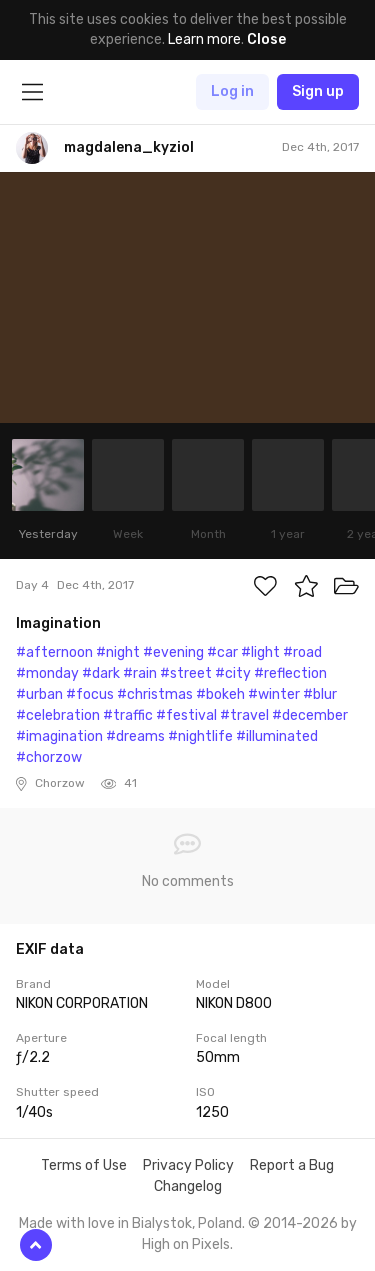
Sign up (318, 91)
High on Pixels (186, 1244)
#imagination (59, 736)
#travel (244, 715)
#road (302, 652)
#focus (90, 694)
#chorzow (49, 757)
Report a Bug (292, 1165)
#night (118, 652)
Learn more (204, 39)
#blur (320, 694)
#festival (186, 715)
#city (233, 673)
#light (260, 652)
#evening (173, 652)
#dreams (135, 736)
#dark (101, 673)
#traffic (128, 715)
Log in (232, 91)
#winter (274, 694)
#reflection (290, 673)
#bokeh (220, 694)
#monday (47, 673)
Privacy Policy (188, 1165)
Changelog (188, 1186)
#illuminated (277, 736)
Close (266, 39)
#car (222, 652)
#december (310, 715)
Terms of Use (84, 1165)
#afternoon (54, 652)
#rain (140, 673)
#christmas (155, 694)
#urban (39, 694)
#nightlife (200, 736)
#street (186, 673)
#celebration (58, 715)
